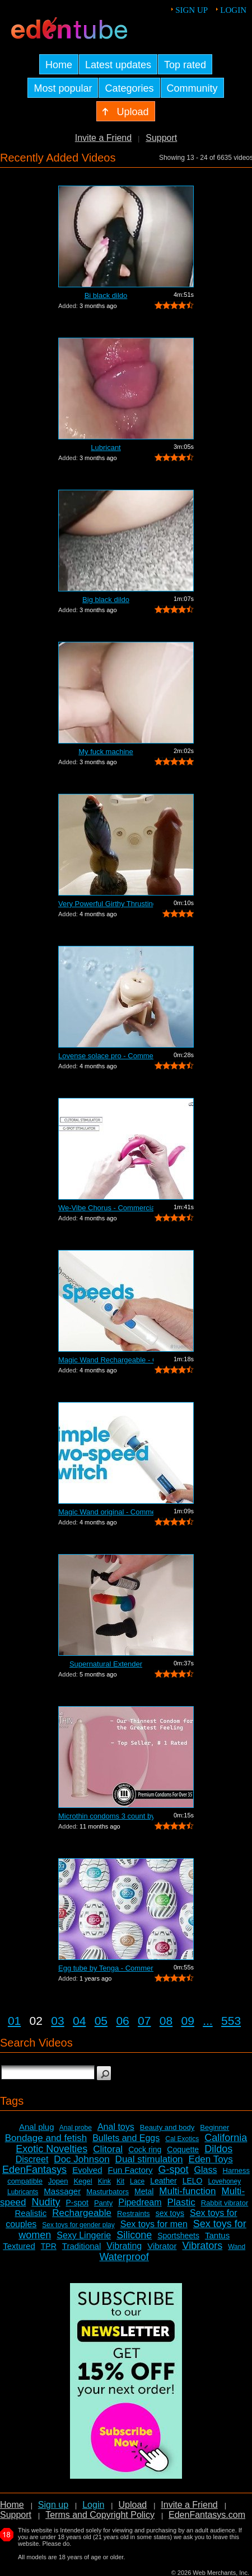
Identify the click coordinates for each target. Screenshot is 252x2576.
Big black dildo (105, 599)
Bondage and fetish (46, 2138)
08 (166, 2020)
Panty (103, 2203)
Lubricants (22, 2192)
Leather (163, 2180)
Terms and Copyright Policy (100, 2515)
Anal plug (36, 2127)
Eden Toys (211, 2159)
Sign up (191, 10)
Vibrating (124, 2246)
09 (187, 2020)
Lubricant (105, 447)
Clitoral (108, 2149)
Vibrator (161, 2246)
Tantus (217, 2235)
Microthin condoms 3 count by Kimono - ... (105, 1816)
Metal (143, 2191)
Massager (62, 2191)
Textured (19, 2246)
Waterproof (123, 2256)
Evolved (87, 2170)
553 (231, 2020)
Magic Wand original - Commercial (105, 1512)
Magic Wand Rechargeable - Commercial (105, 1360)
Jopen (58, 2181)
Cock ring (144, 2149)
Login (233, 10)
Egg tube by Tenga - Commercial (105, 1968)
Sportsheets (178, 2235)
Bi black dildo (106, 295)
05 (101, 2020)
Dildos (218, 2148)
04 (79, 2020)
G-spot (173, 2169)
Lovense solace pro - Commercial (105, 1056)
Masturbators (107, 2191)
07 (144, 2020)
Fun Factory (130, 2170)
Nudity (45, 2202)
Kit (120, 2181)
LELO (193, 2180)
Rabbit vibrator (225, 2203)
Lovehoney (224, 2181)
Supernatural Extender (105, 1664)
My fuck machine (105, 751)
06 (122, 2020)
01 (14, 2020)
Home (12, 2504)
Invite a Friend (103, 138)
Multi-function (187, 2191)
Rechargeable (81, 2213)
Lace (137, 2181)
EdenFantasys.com (207, 2515)
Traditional (81, 2246)
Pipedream (139, 2202)
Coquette (183, 2149)
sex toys (170, 2213)
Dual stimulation (149, 2159)
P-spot (77, 2202)
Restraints (133, 2213)
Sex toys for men (154, 2224)
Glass (205, 2170)
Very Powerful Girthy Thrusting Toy (105, 903)
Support (161, 138)
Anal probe (75, 2128)
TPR (49, 2246)
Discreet (32, 2159)
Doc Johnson (81, 2159)
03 (57, 2020)
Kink (104, 2181)
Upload (132, 2504)
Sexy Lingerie (84, 2235)
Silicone (134, 2235)
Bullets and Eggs (126, 2138)
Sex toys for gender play (78, 2225)
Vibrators (202, 2245)
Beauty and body (167, 2127)
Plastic (181, 2202)
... (208, 2020)
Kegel (82, 2181)
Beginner (214, 2127)
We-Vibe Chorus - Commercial (105, 1208)
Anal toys (115, 2127)
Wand (236, 2247)
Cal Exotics (182, 2139)
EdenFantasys (34, 2169)
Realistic (31, 2213)
